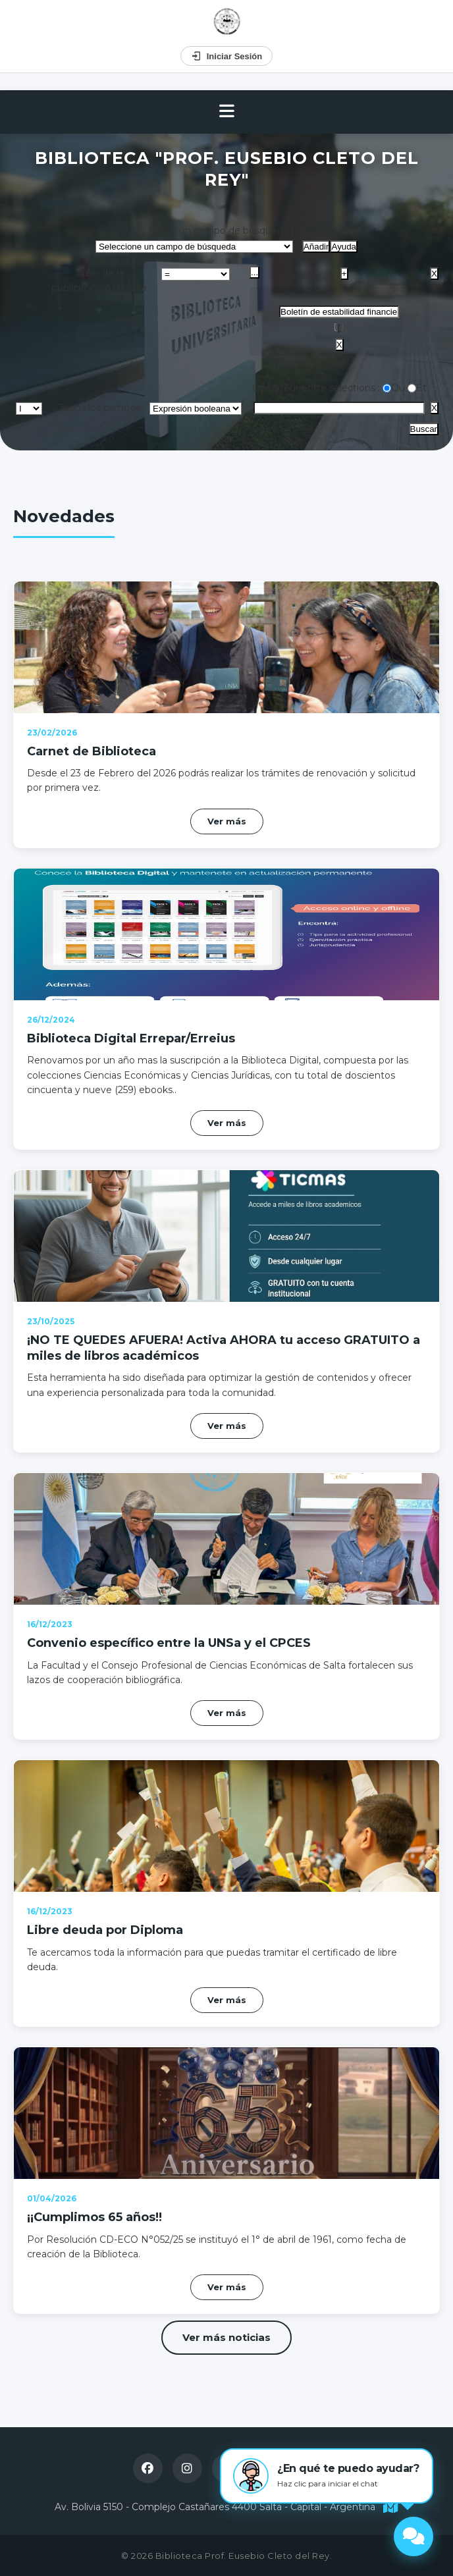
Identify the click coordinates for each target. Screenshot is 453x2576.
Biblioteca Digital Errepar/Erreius (131, 1038)
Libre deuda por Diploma (105, 1930)
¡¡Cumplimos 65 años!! (94, 2217)
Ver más (226, 821)
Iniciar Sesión (227, 56)
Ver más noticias (226, 2337)
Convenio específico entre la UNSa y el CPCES (169, 1643)
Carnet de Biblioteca (91, 751)
